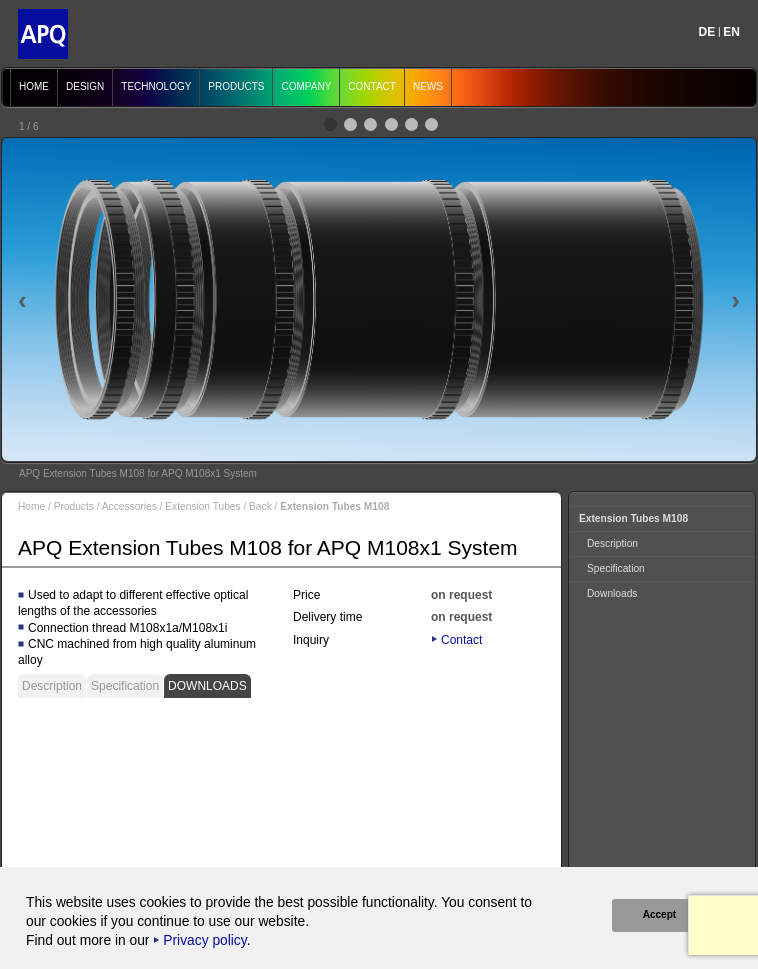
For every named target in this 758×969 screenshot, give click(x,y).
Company (306, 86)
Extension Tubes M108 (633, 518)
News (428, 86)
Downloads (207, 686)
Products (236, 86)
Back (260, 506)
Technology (156, 86)
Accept (658, 914)
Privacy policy (204, 940)
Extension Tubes (202, 506)
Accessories (129, 506)
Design (85, 86)
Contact (372, 86)
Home (34, 86)
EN (731, 32)
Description (52, 686)
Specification (125, 686)
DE (707, 32)
